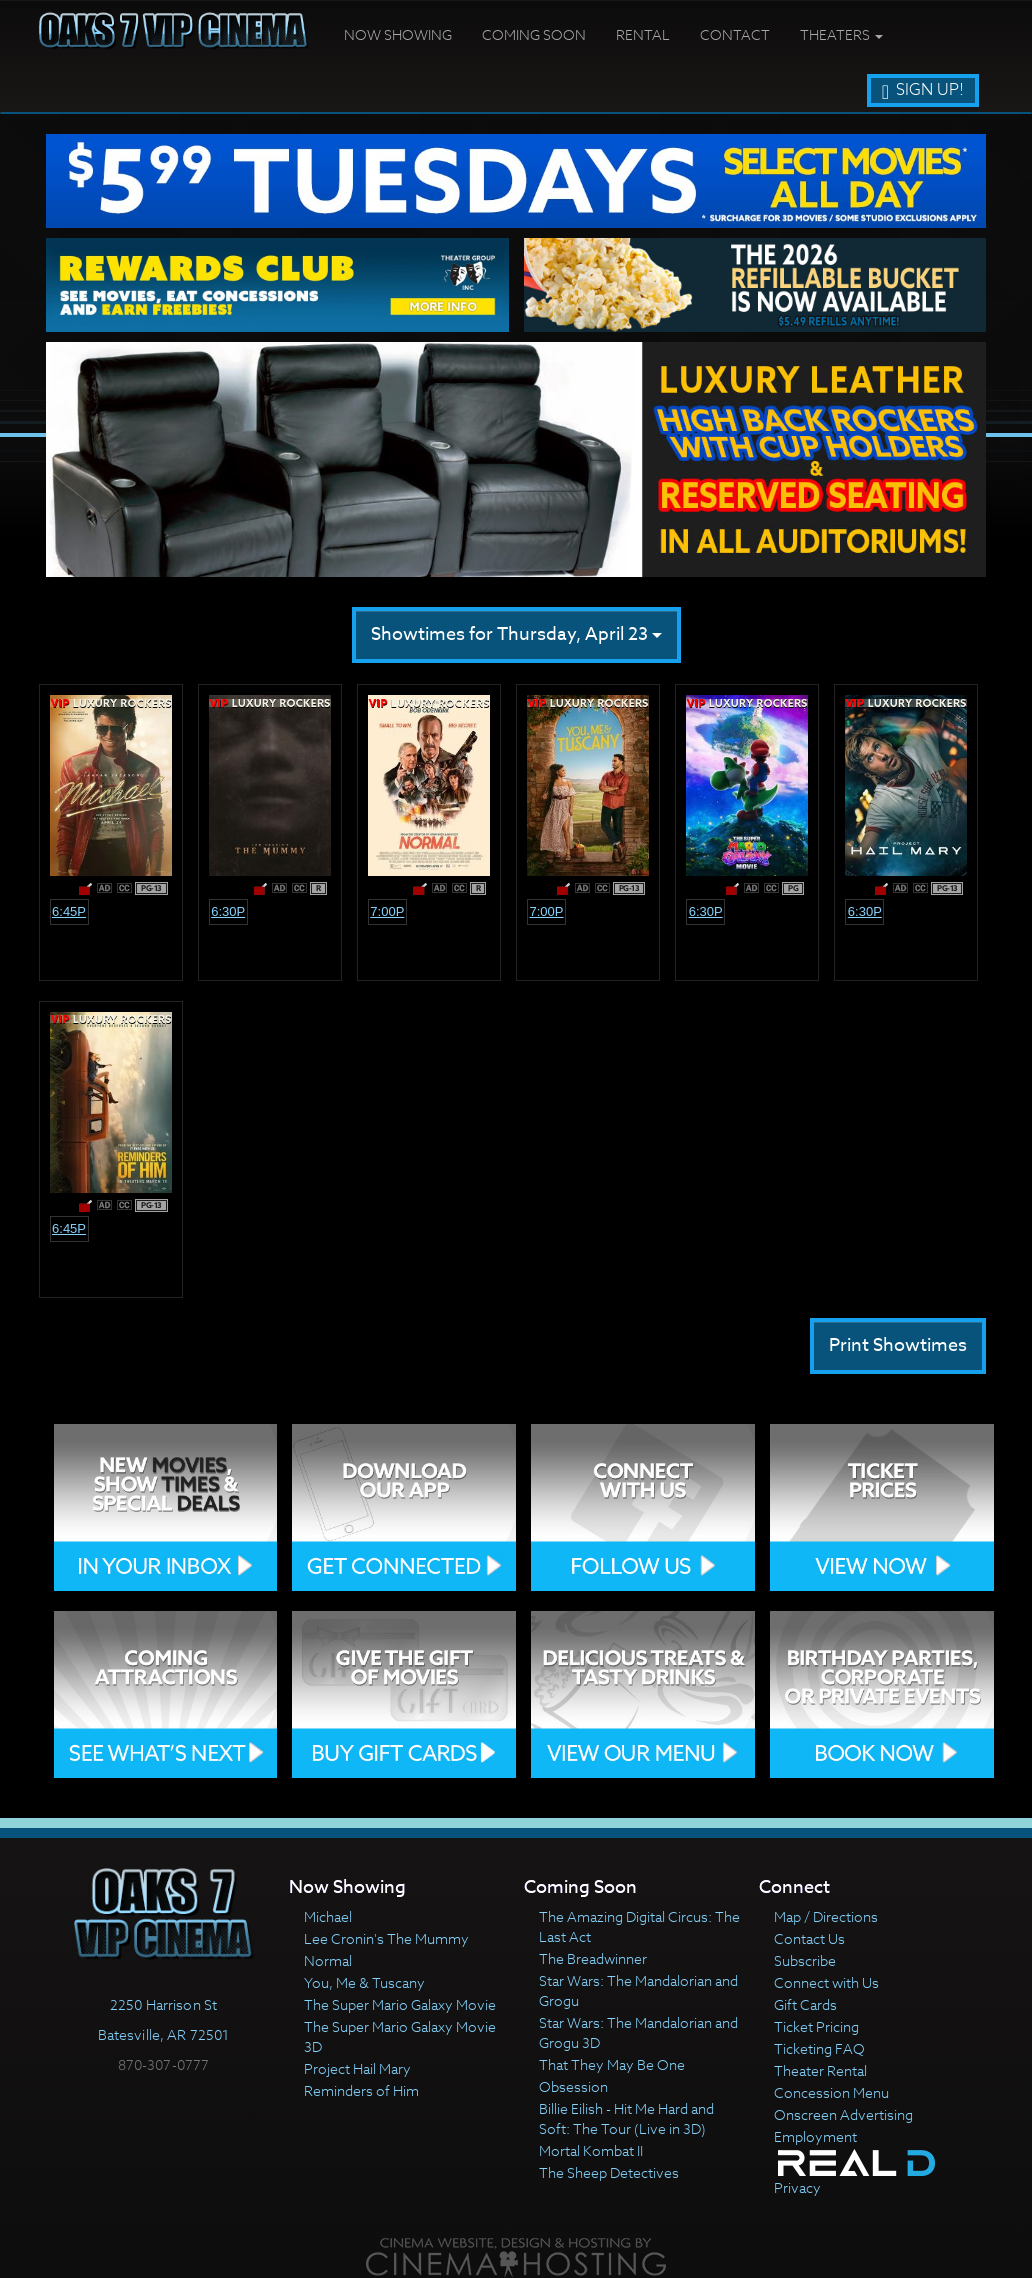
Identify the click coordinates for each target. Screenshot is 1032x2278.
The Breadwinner (593, 1958)
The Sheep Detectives (609, 2172)
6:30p (228, 911)
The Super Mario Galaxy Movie (400, 2004)
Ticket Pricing (816, 2026)
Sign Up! (923, 90)
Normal (328, 1960)
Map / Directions (826, 1916)
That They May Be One (612, 2064)
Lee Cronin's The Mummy (386, 1938)
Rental (643, 34)
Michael (328, 1916)
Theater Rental (820, 2070)
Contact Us (809, 1938)
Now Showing (398, 34)
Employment (815, 2136)
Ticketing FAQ (819, 2048)
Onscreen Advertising (843, 2114)
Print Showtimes (898, 1345)
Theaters (841, 34)
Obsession (573, 2086)
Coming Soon (534, 34)
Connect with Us (826, 1982)
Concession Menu (831, 2092)
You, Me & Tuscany (364, 1982)
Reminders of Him (361, 2090)
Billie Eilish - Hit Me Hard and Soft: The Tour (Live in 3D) (626, 2118)
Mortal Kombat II (591, 2150)
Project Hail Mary (357, 2068)
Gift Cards (805, 2004)
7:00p (387, 911)
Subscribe (805, 1960)
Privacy (797, 2187)
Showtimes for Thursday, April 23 (516, 634)
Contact (735, 34)
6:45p (69, 911)
